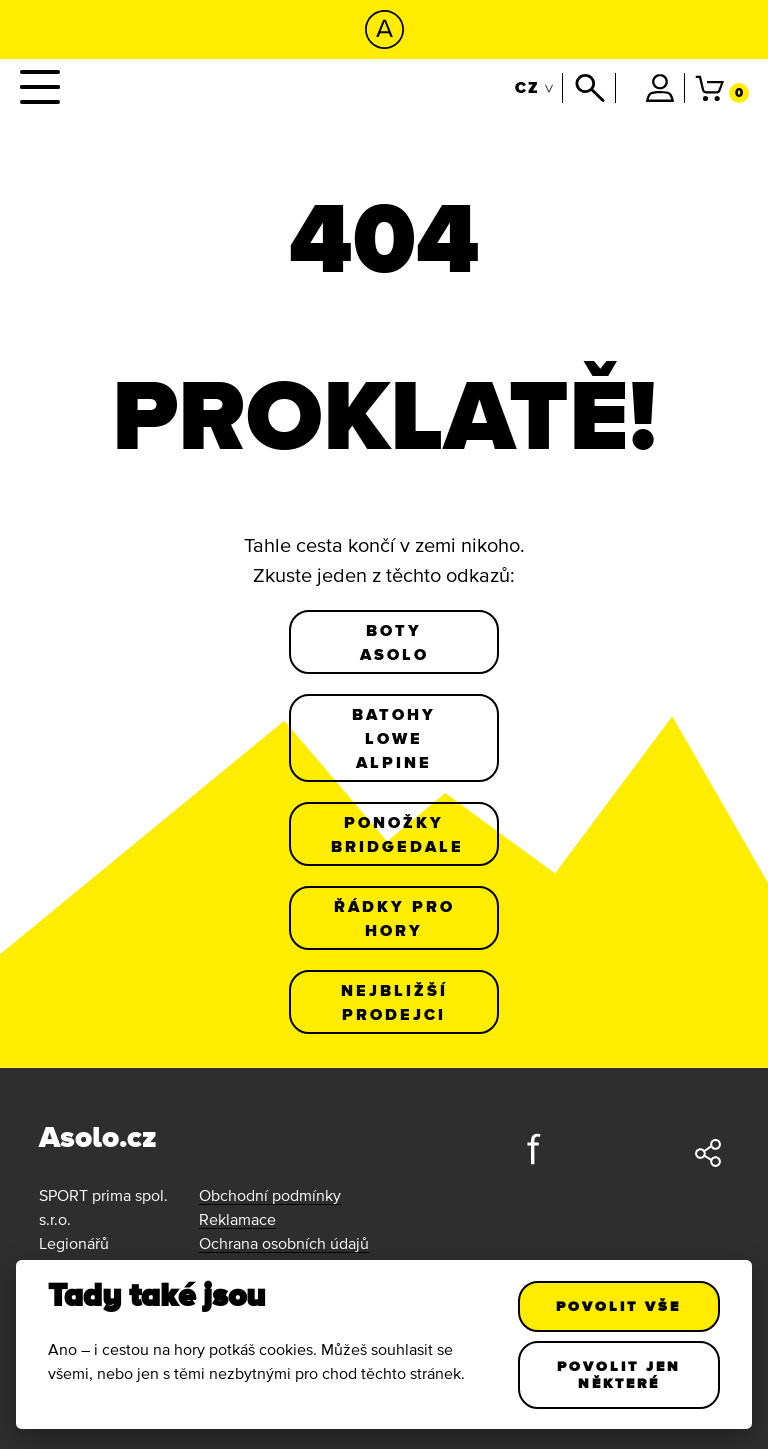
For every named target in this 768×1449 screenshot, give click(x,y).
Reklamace (237, 1219)
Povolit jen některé (619, 1374)
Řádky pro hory (394, 918)
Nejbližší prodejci (394, 1002)
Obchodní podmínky (270, 1195)
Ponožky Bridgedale (397, 834)
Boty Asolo (394, 642)
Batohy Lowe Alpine (394, 738)
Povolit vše (619, 1306)
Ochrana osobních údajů (284, 1243)
